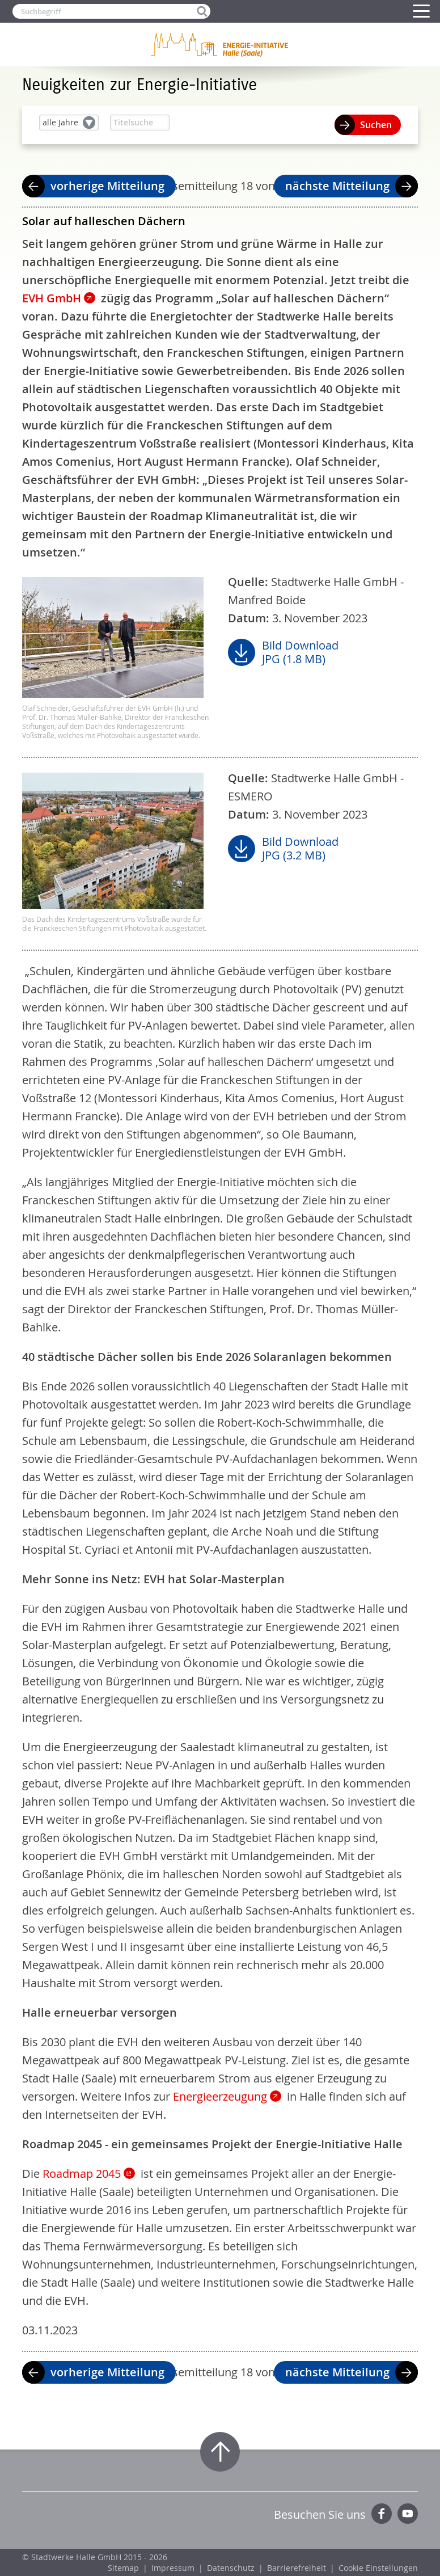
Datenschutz (231, 2567)
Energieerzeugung (220, 2096)
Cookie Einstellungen (378, 2567)
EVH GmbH (51, 298)
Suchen (376, 125)
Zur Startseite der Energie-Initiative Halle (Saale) (220, 44)
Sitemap (123, 2567)
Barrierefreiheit (296, 2567)
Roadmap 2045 (82, 2173)
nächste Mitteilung (337, 185)
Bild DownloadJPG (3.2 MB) (300, 848)
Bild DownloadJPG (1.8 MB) (300, 652)
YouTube (407, 2513)
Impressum (172, 2567)
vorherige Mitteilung (107, 185)
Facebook (381, 2513)
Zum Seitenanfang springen (220, 2452)
